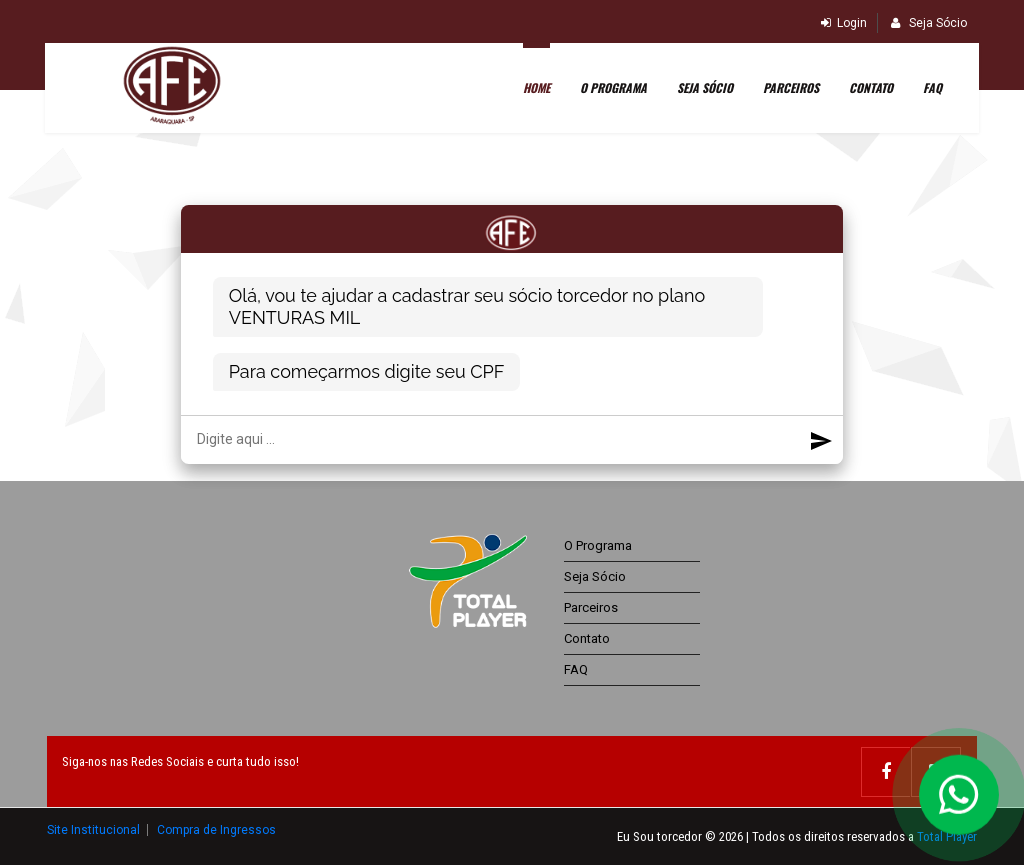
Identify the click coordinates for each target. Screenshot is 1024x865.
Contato (868, 89)
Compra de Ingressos (216, 829)
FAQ (929, 89)
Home (533, 89)
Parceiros (788, 89)
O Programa (610, 89)
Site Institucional (95, 829)
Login (844, 23)
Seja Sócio (929, 23)
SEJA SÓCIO (702, 89)
